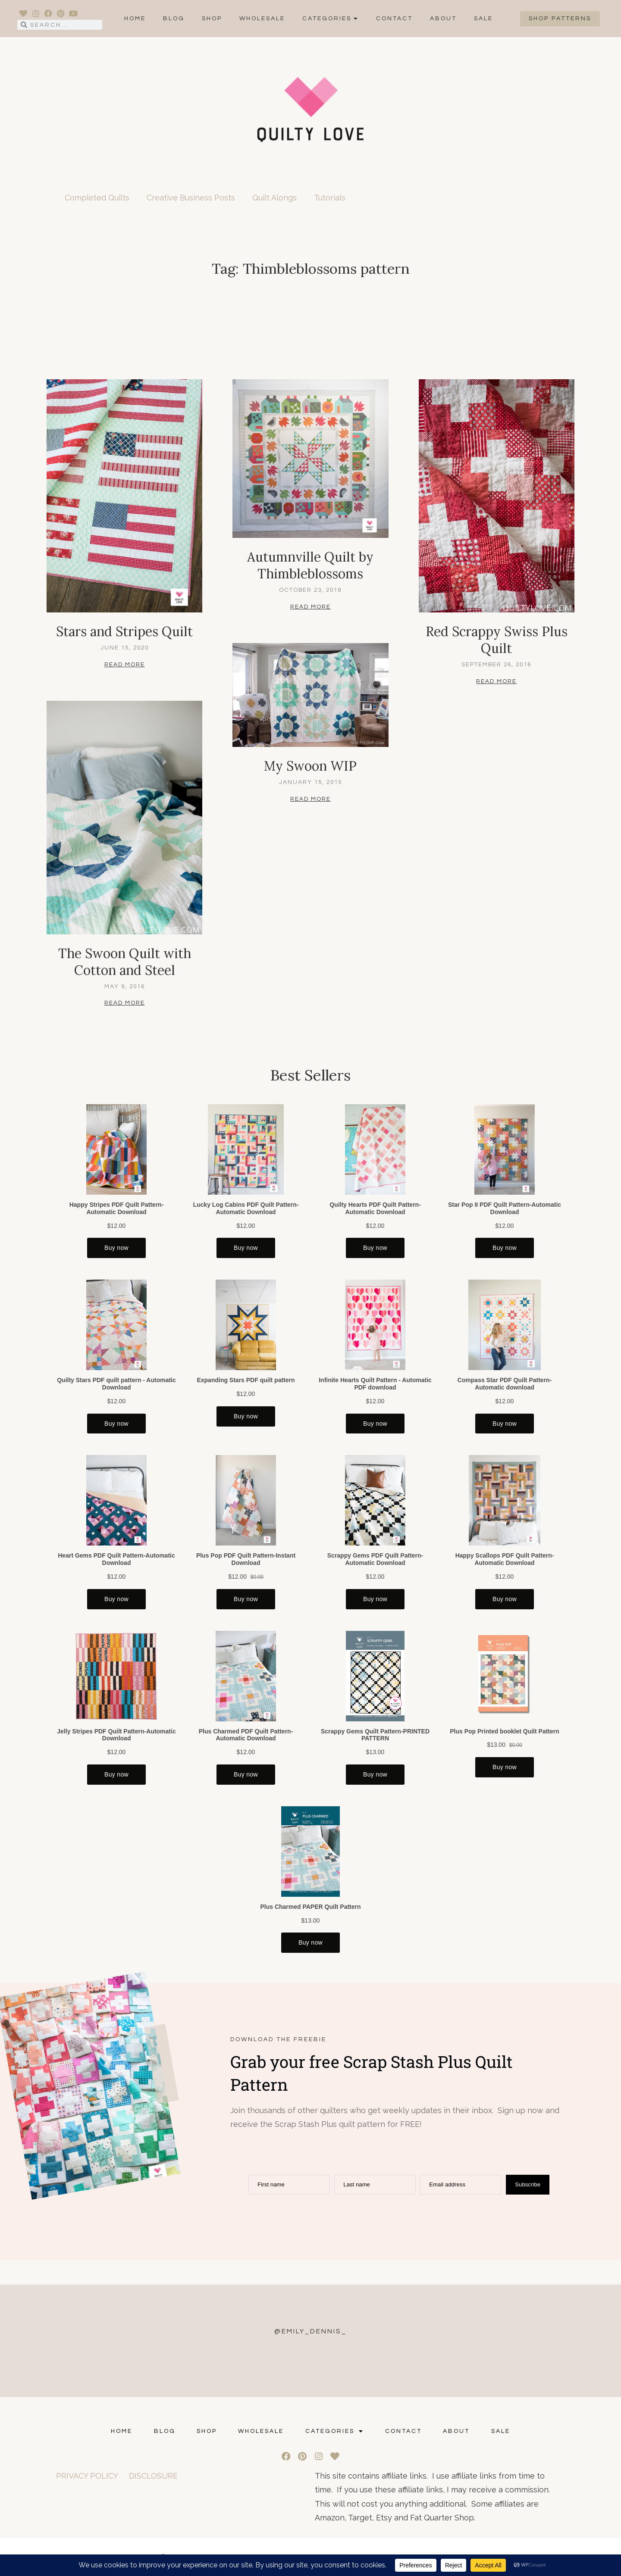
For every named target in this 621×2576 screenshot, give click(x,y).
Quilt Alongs (274, 197)
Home (135, 19)
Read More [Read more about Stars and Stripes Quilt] (124, 665)
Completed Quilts (97, 197)
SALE (483, 19)
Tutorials (329, 197)
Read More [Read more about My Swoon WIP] (310, 799)
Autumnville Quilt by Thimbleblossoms (310, 565)
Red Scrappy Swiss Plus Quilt (497, 639)
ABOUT (443, 19)
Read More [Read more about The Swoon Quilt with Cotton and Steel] (124, 1003)
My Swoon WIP (310, 766)
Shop (212, 19)
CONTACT (394, 19)
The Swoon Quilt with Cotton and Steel (124, 961)
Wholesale (262, 19)
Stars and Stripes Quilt (124, 631)
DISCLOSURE (153, 2475)
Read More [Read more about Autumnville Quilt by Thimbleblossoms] (310, 607)
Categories (330, 19)
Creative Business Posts (191, 197)
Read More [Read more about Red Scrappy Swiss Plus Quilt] (496, 681)
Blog (174, 19)
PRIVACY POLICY (87, 2475)
